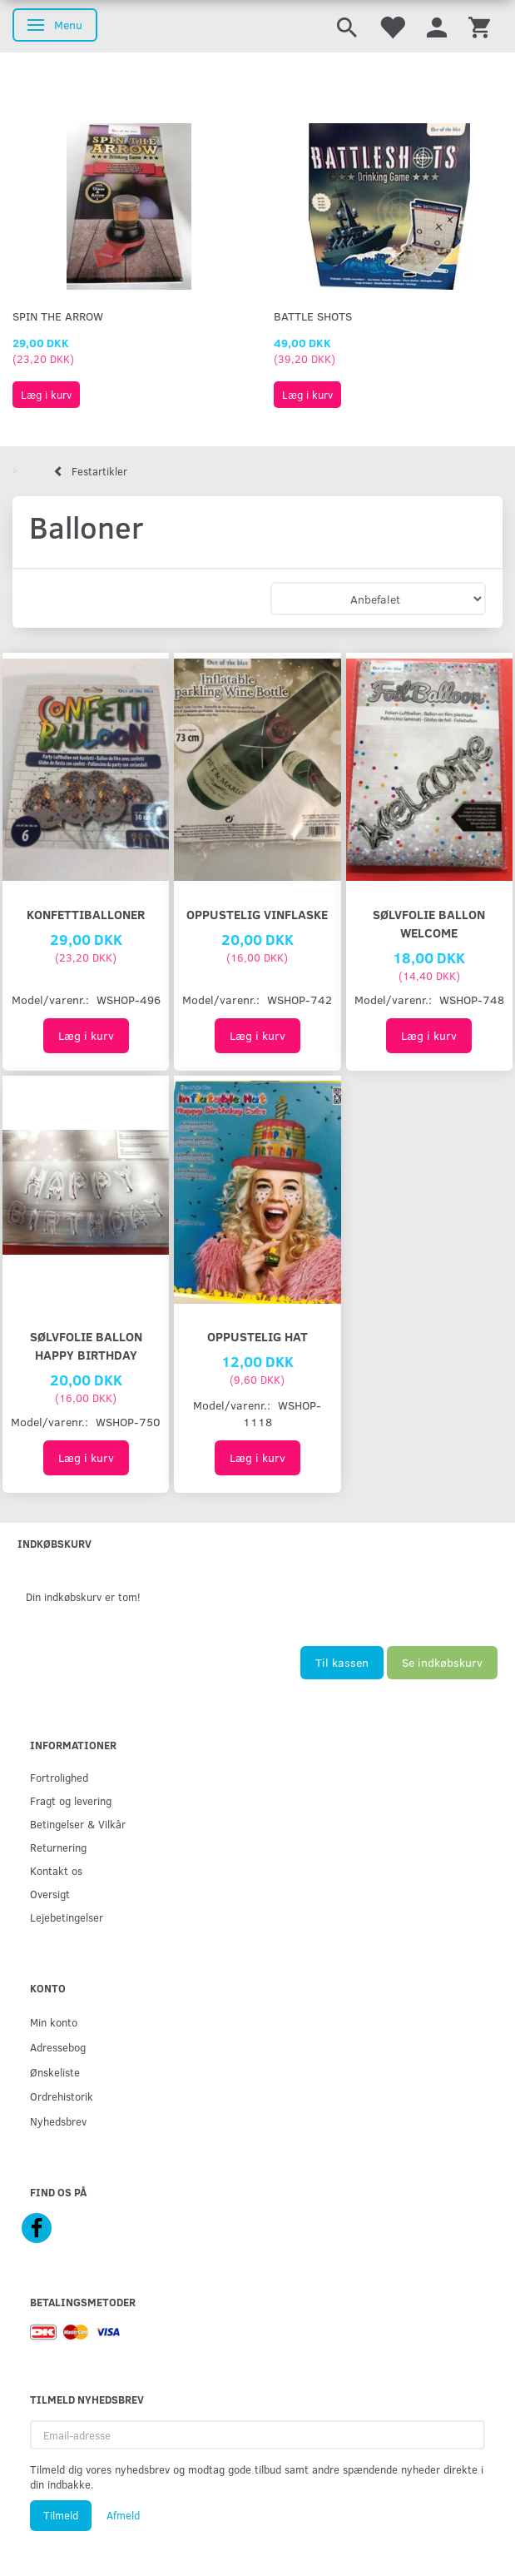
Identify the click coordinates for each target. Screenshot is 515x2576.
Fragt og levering (70, 1800)
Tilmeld (60, 2515)
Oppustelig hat (257, 1336)
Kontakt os (56, 1870)
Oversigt (50, 1894)
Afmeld (123, 2515)
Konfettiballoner (86, 913)
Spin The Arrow (57, 316)
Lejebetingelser (66, 1917)
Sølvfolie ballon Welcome (429, 923)
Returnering (58, 1847)
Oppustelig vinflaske (257, 913)
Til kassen (342, 1662)
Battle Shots (313, 316)
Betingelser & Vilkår (78, 1824)
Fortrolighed (59, 1777)
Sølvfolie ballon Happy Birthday (86, 1345)
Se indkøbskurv (442, 1662)
